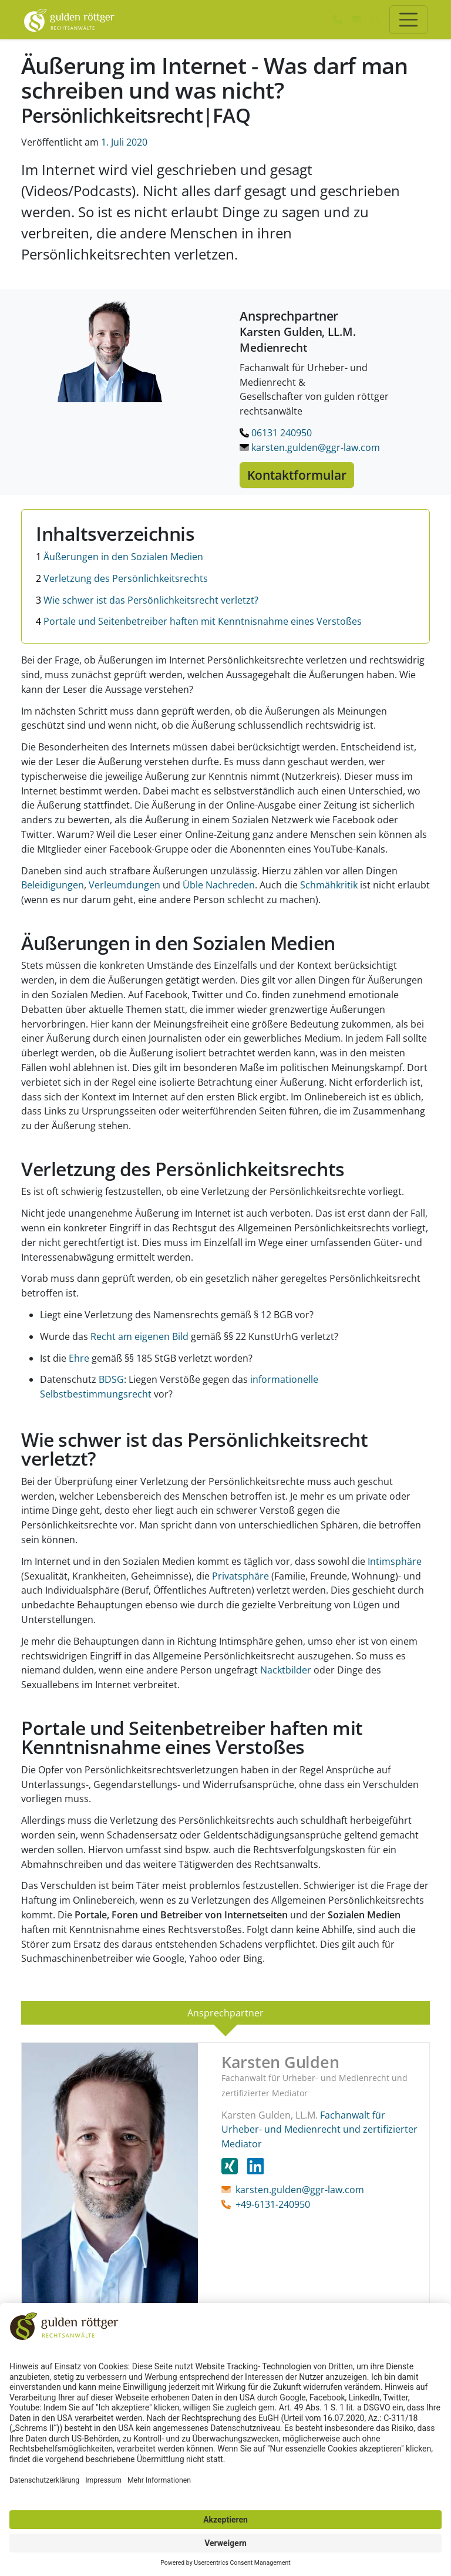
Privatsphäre (240, 1576)
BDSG (111, 1379)
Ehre (79, 1358)
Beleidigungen (52, 884)
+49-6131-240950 (272, 2204)
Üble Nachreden (219, 884)
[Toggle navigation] (408, 19)
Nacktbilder (285, 1670)
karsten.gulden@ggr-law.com (310, 447)
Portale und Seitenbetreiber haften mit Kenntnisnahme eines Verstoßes (199, 621)
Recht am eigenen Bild (139, 1336)
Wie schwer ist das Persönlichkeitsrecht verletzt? (147, 600)
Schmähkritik (329, 884)
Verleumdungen (124, 884)
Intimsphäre (395, 1561)
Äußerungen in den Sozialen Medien (119, 556)
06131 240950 (276, 432)
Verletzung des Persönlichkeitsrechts (122, 578)
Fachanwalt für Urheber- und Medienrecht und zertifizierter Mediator (319, 2130)
